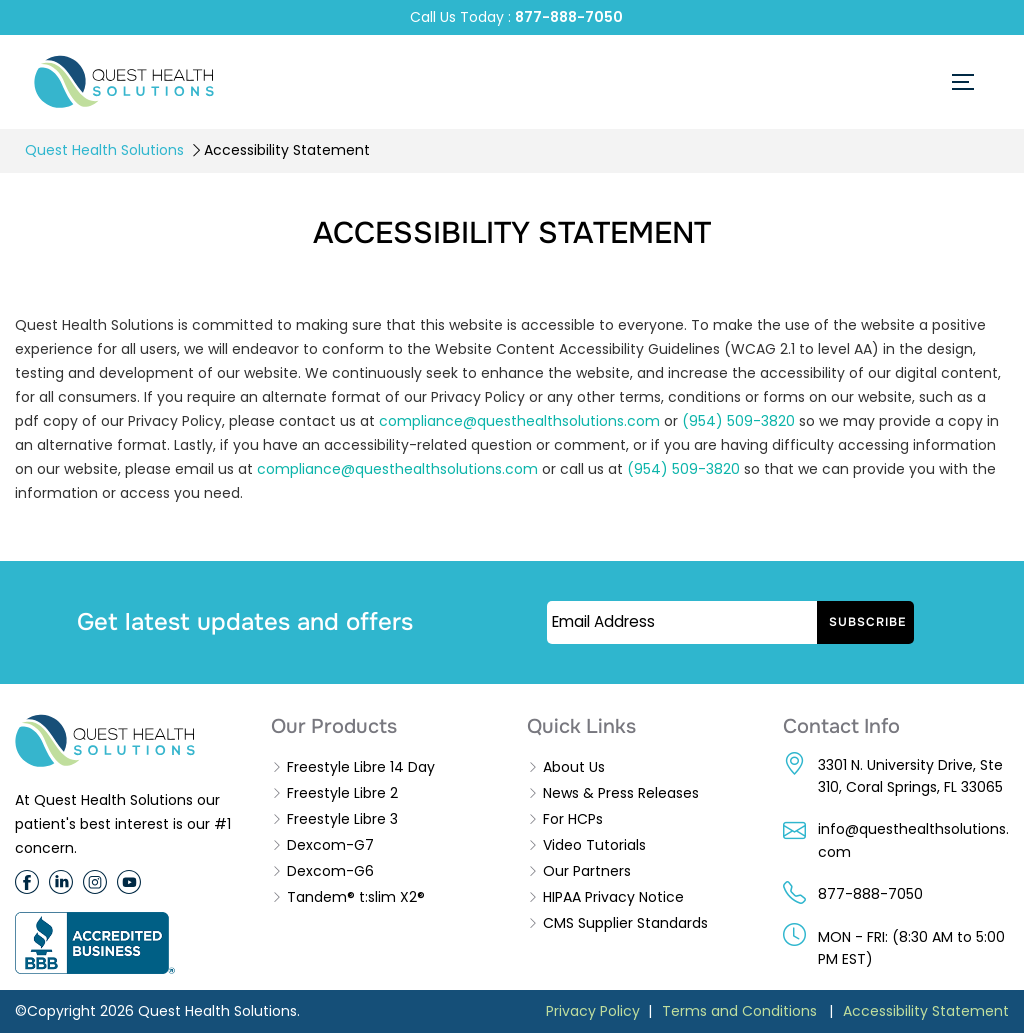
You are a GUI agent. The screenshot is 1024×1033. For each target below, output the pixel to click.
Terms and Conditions (739, 1011)
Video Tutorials (594, 845)
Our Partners (587, 871)
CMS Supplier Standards (625, 923)
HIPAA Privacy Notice (613, 897)
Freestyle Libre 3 (342, 819)
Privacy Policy (593, 1011)
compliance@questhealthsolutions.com (519, 421)
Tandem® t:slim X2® (356, 897)
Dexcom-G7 (330, 845)
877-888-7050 (569, 17)
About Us (574, 767)
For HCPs (573, 819)
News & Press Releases (621, 793)
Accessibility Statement (926, 1011)
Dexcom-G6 (330, 871)
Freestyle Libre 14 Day (361, 767)
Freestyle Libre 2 (342, 793)
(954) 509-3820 (738, 421)
